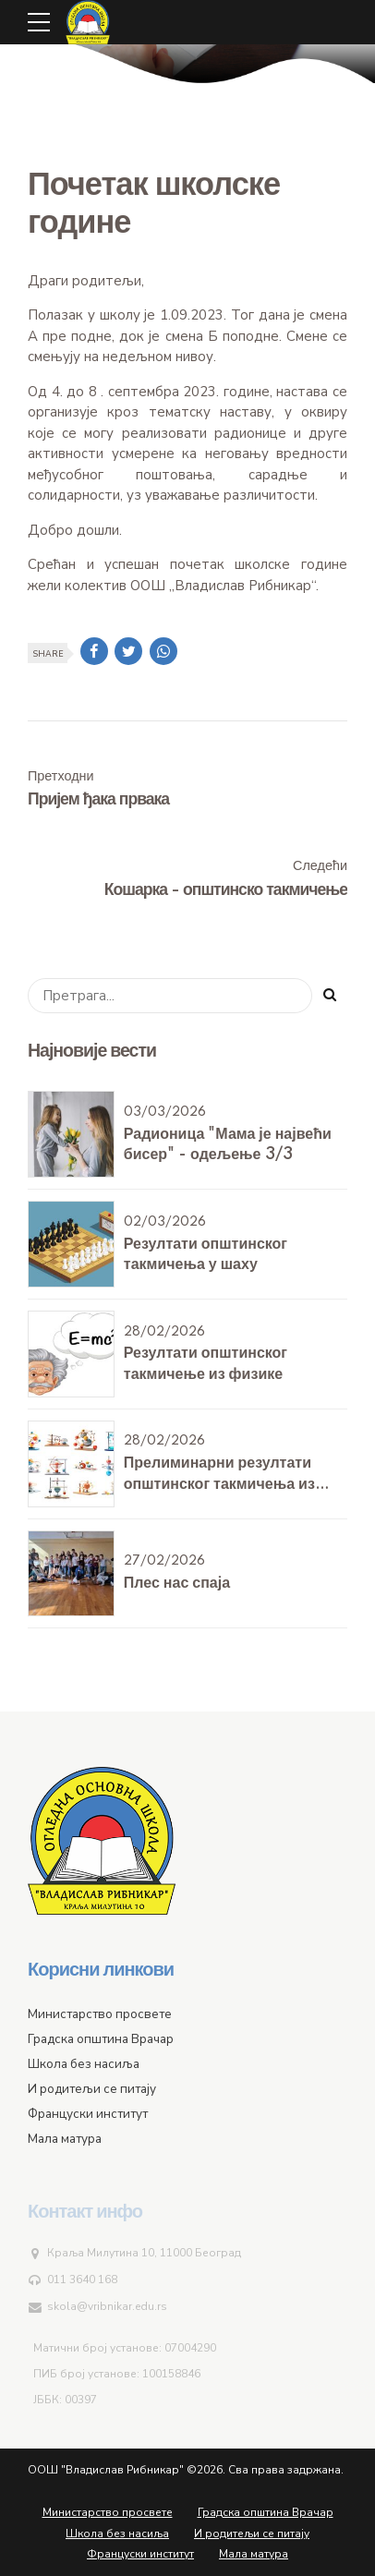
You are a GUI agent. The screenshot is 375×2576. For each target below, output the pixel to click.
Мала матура (253, 2553)
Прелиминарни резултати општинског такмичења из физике (219, 1484)
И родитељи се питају (251, 2533)
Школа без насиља (117, 2533)
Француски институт (140, 2553)
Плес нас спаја (177, 1583)
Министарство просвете (107, 2512)
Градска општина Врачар (265, 2512)
